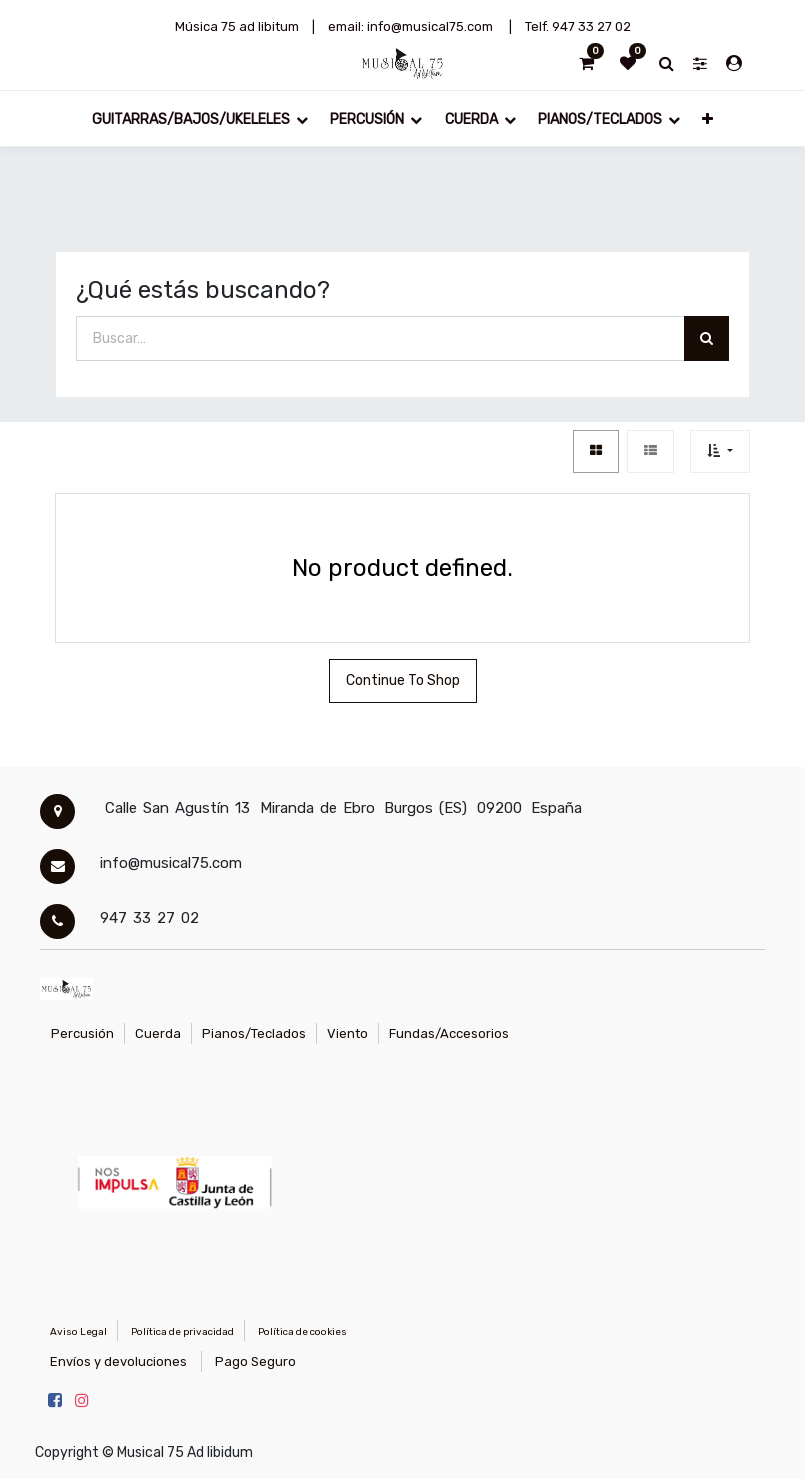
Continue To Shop (403, 680)
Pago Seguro (255, 1361)
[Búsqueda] (706, 338)
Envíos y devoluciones (118, 1361)
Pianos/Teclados (254, 1033)
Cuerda (158, 1033)
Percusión (82, 1033)
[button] (707, 118)
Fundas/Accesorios (449, 1033)
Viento (347, 1033)
